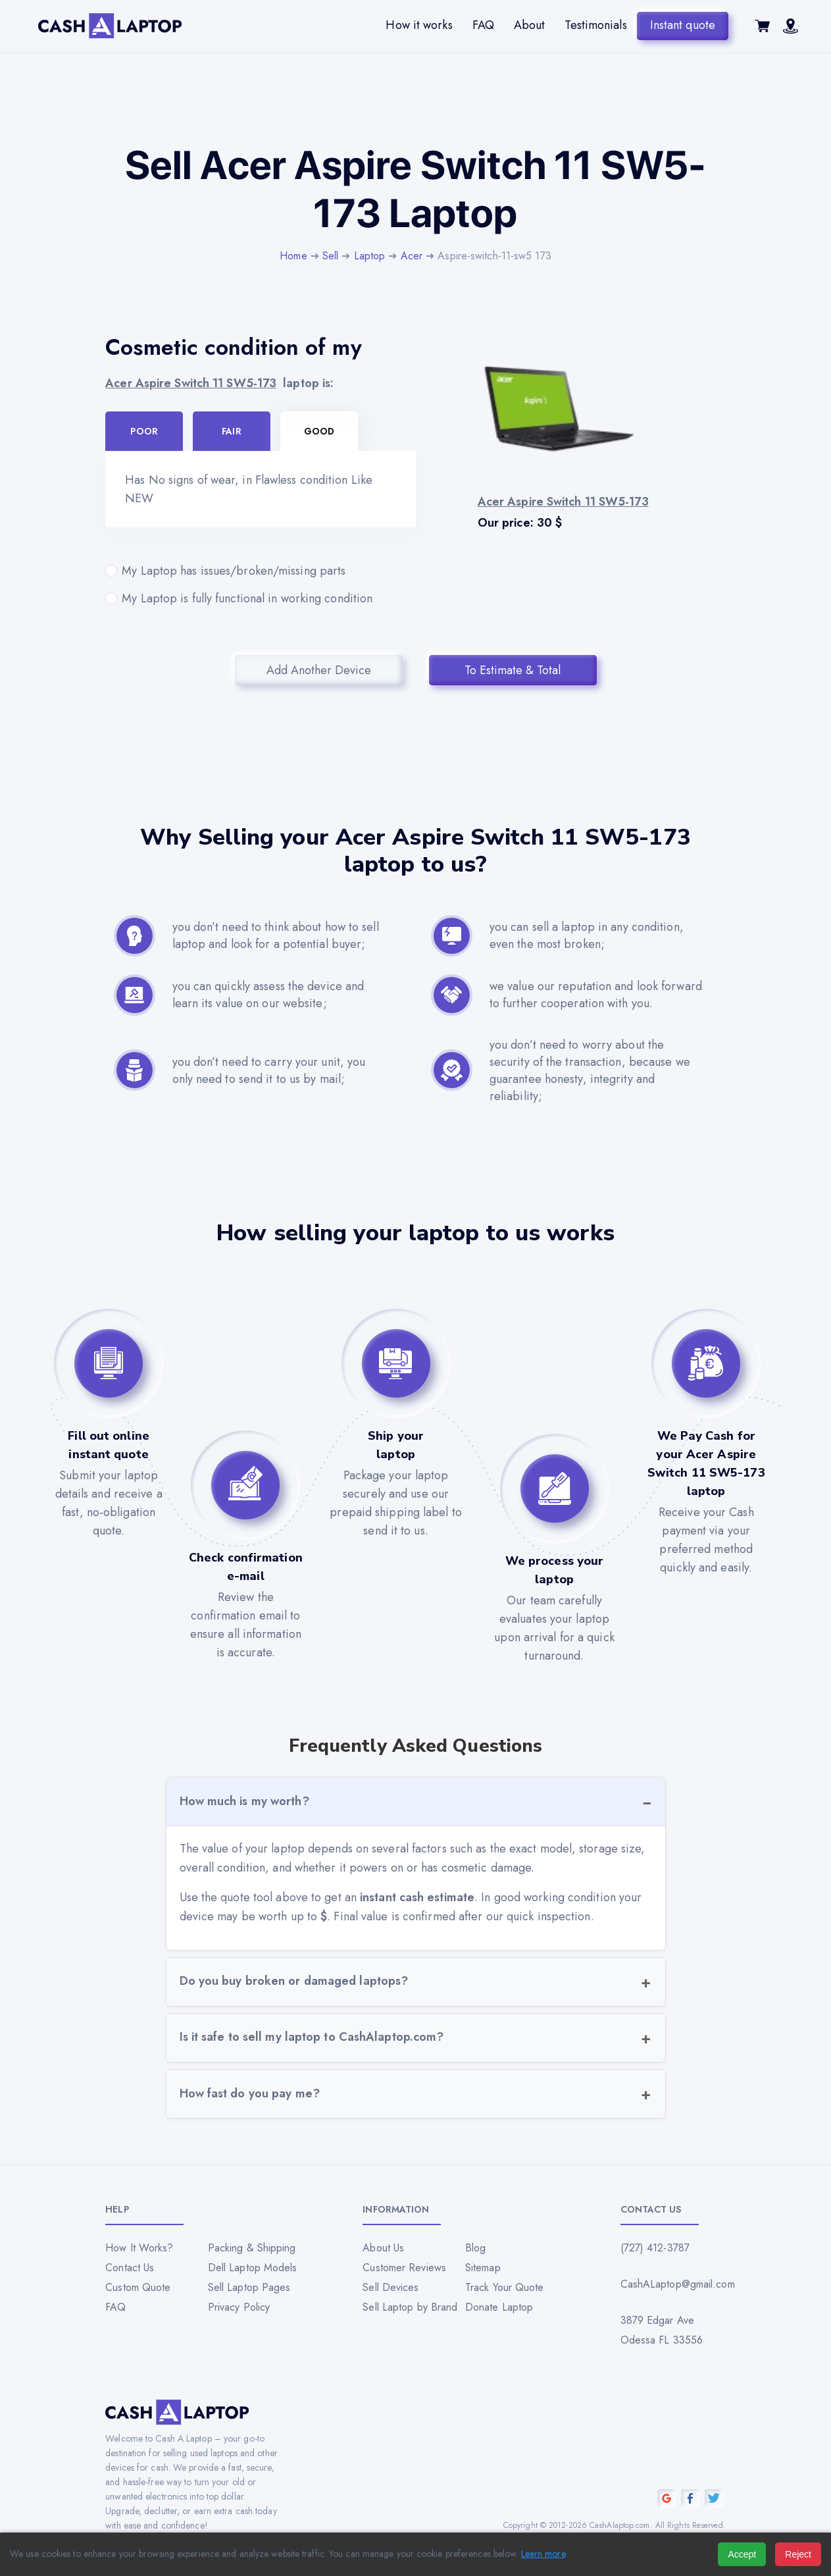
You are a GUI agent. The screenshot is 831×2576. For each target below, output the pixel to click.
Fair (231, 431)
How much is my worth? (244, 1801)
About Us (383, 2247)
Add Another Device (318, 670)
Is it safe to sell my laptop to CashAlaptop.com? (312, 2036)
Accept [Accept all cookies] (742, 2554)
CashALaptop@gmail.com (673, 2284)
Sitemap (483, 2267)
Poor (143, 431)
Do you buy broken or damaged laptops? (294, 1980)
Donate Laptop (499, 2307)
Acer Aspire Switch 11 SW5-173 (190, 383)
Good (319, 431)
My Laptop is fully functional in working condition (260, 598)
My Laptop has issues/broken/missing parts (260, 570)
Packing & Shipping (252, 2247)
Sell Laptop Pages (249, 2287)
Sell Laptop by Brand (410, 2307)
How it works (419, 25)
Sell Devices (390, 2287)
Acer (411, 255)
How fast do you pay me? (250, 2093)
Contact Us (129, 2267)
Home (293, 255)
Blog (475, 2247)
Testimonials (595, 25)
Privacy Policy (239, 2307)
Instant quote (682, 25)
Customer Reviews (404, 2267)
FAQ (483, 25)
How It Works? (139, 2247)
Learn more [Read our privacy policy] (543, 2553)
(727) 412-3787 (655, 2247)
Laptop (370, 255)
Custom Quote (137, 2287)
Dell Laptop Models (252, 2267)
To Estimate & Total (513, 670)
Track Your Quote (504, 2287)
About (529, 25)
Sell (330, 255)
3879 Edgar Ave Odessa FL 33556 (661, 2330)
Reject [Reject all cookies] (798, 2554)
